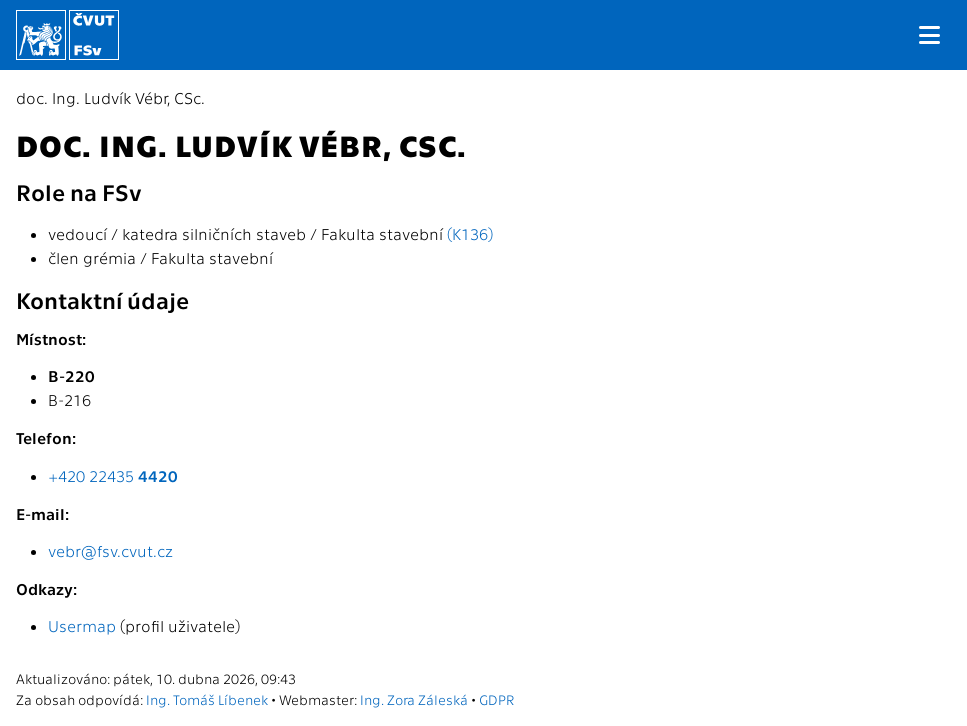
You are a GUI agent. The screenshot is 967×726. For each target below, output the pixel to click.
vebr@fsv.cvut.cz (110, 550)
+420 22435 (113, 475)
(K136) (470, 233)
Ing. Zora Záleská (414, 699)
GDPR (496, 699)
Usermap (82, 625)
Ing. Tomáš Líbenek (207, 699)
